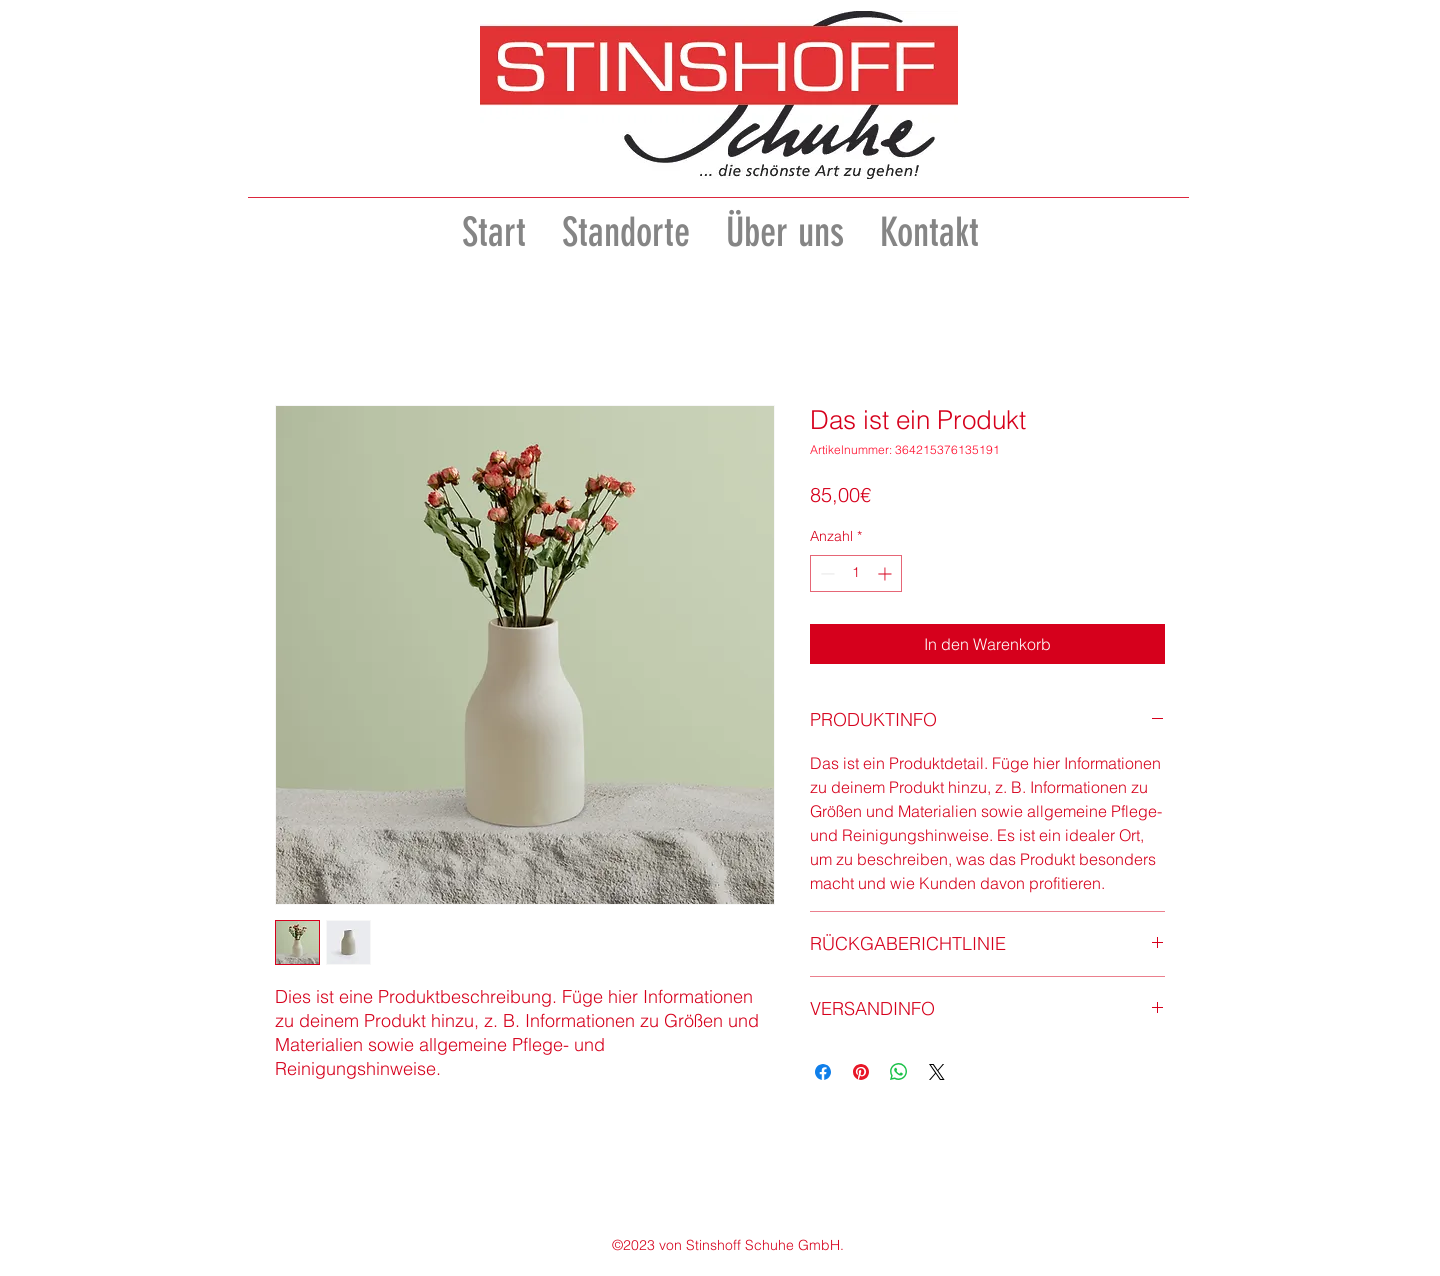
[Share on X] (937, 1072)
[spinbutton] (856, 573)
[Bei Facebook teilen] (823, 1072)
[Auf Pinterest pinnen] (861, 1072)
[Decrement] (825, 573)
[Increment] (886, 573)
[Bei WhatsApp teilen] (899, 1072)
